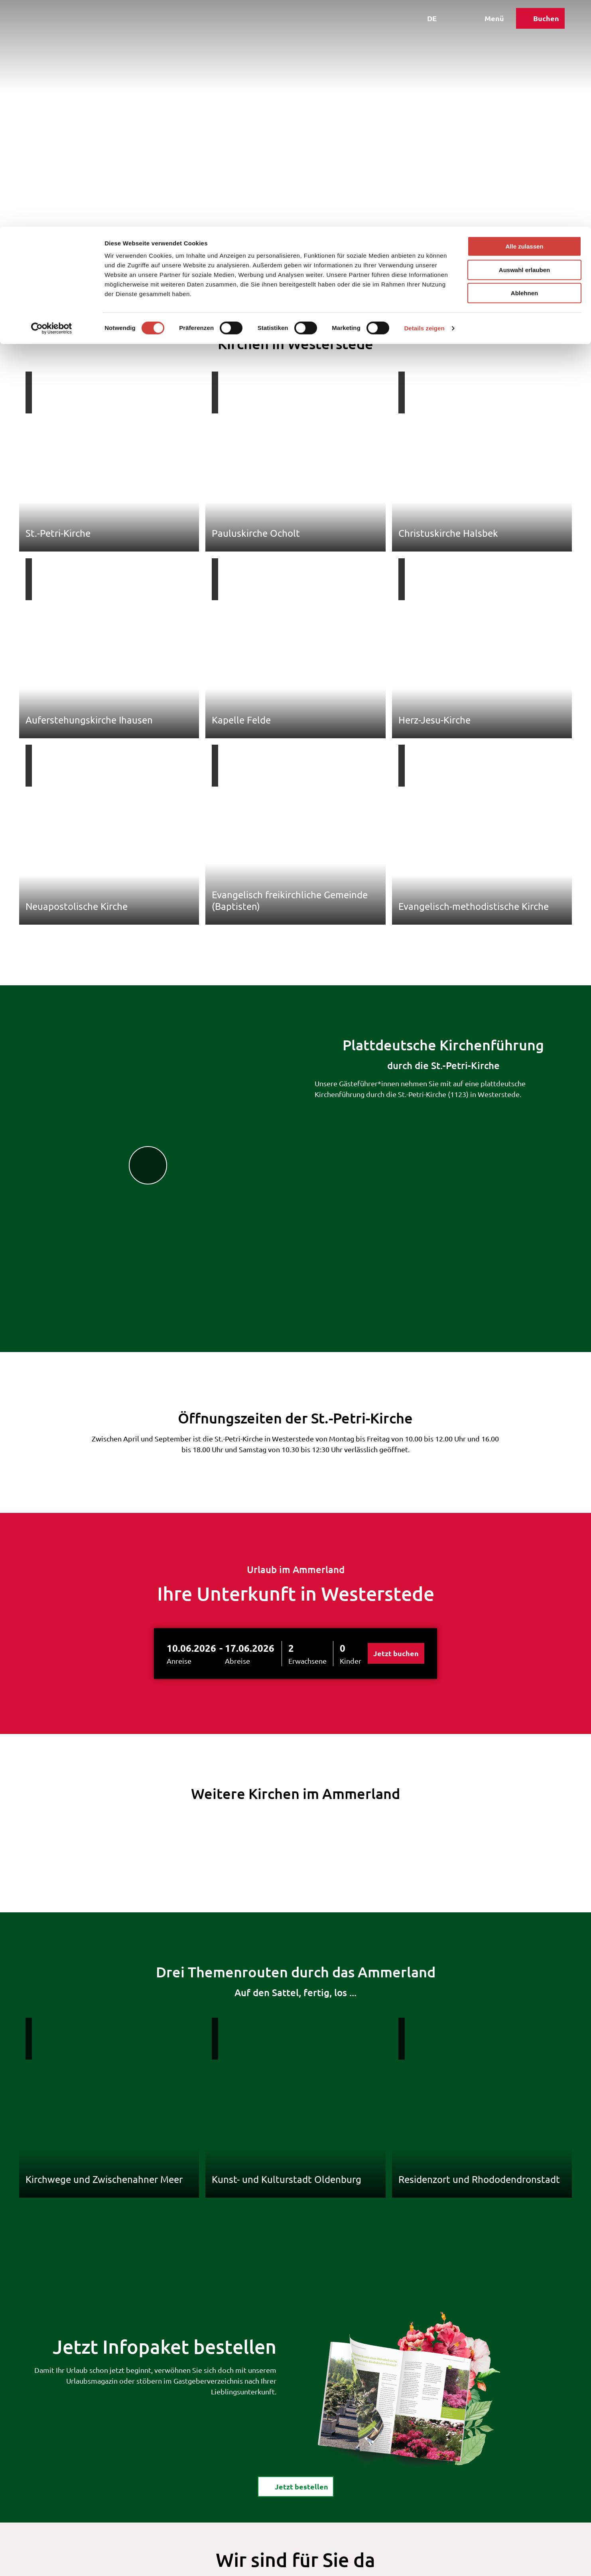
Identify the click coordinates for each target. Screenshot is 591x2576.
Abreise (237, 1466)
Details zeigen (424, 101)
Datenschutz (287, 2563)
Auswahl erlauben (524, 43)
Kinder (350, 1466)
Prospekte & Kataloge (295, 2491)
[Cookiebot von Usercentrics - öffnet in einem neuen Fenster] (52, 102)
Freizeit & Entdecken (110, 269)
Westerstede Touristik (48, 269)
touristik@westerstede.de (281, 2462)
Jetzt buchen (396, 1458)
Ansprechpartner (272, 2502)
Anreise (179, 1466)
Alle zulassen (524, 19)
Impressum (243, 2563)
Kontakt (207, 2563)
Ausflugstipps (160, 269)
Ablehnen (524, 66)
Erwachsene (307, 1466)
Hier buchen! (279, 2480)
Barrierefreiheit (371, 2563)
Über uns (326, 2563)
